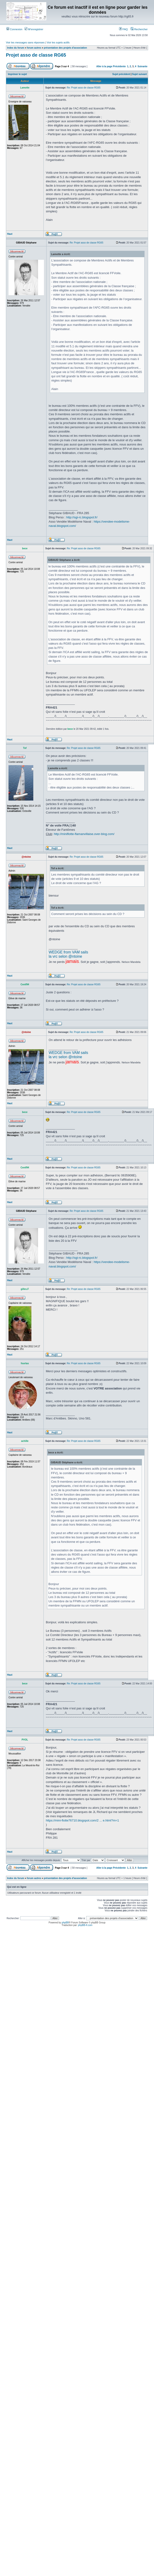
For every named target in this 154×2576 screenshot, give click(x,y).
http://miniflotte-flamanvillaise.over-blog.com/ (84, 834)
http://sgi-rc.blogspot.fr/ (81, 517)
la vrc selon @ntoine (65, 956)
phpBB (65, 1922)
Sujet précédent (121, 74)
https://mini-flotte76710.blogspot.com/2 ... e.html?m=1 (82, 1820)
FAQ (123, 29)
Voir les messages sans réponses (25, 42)
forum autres (34, 47)
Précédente (119, 66)
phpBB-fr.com (85, 1925)
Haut (9, 234)
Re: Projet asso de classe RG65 (83, 87)
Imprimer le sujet (17, 74)
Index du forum (15, 47)
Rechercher (139, 29)
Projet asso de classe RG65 (36, 55)
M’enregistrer (34, 29)
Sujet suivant (139, 74)
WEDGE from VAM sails (68, 952)
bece (70, 729)
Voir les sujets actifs (58, 42)
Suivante (142, 66)
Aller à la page (104, 66)
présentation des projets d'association (65, 47)
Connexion (14, 29)
